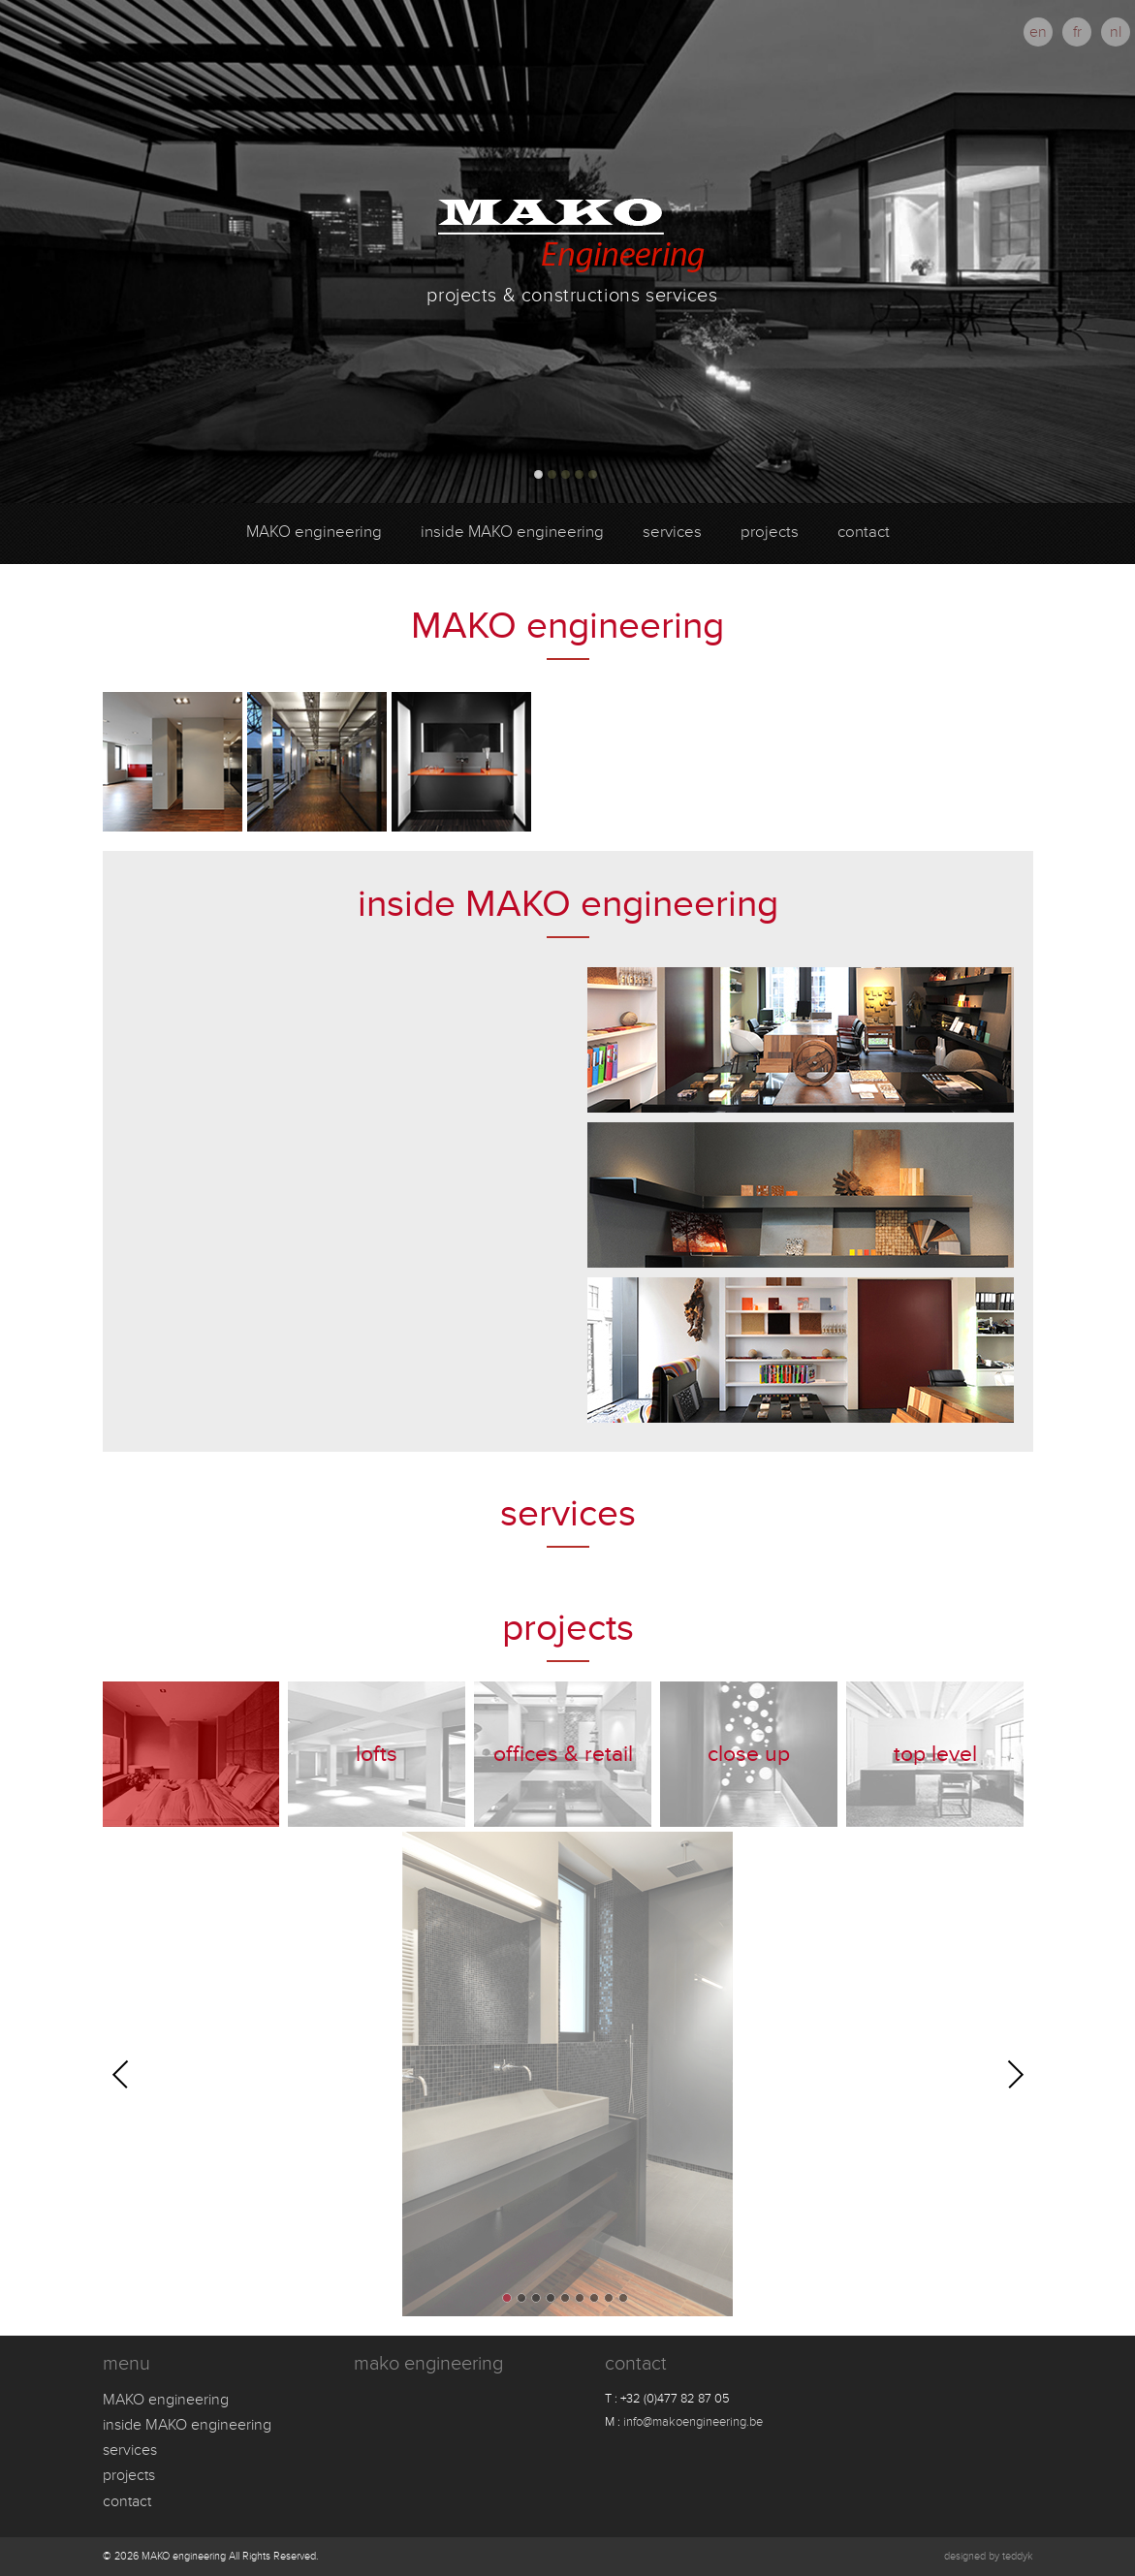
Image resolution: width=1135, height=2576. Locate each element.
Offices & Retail (563, 1754)
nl (1115, 32)
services (672, 531)
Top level (935, 1754)
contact (863, 531)
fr (1077, 32)
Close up (749, 1754)
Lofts (376, 1754)
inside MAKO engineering (512, 531)
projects (770, 531)
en (1038, 32)
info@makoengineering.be (693, 2422)
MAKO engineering (314, 531)
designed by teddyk (988, 2556)
